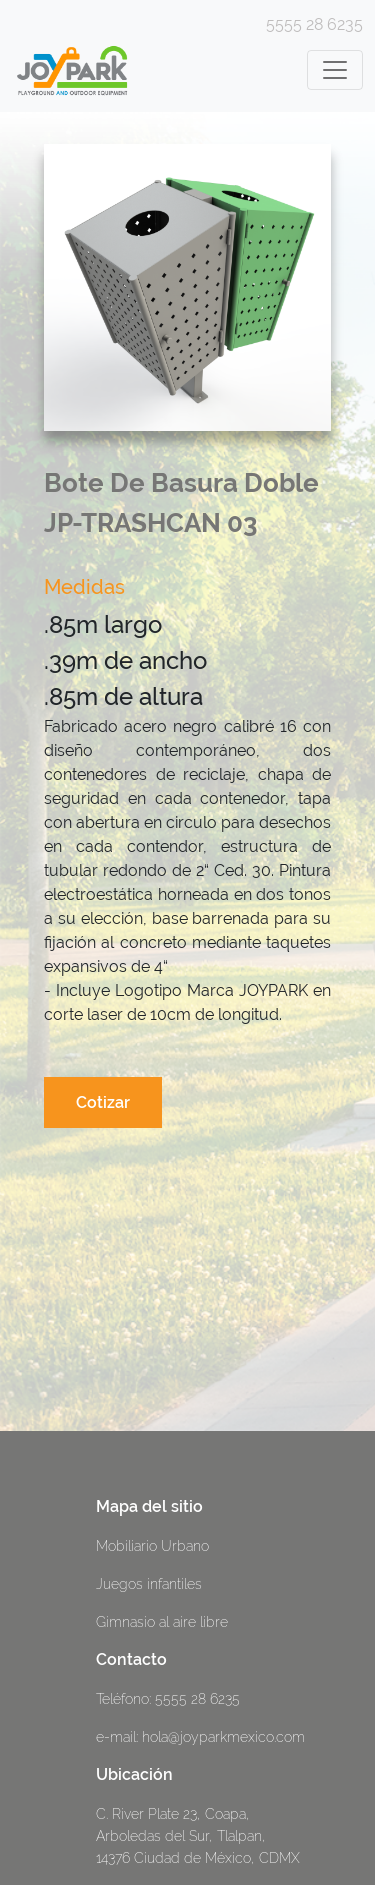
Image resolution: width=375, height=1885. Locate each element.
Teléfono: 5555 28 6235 (168, 1698)
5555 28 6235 (314, 24)
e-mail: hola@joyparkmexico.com (200, 1736)
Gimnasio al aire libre (162, 1621)
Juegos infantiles (149, 1583)
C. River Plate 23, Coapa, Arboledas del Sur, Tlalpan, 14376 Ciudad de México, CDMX (198, 1835)
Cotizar (103, 1102)
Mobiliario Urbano (152, 1545)
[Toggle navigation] (335, 70)
